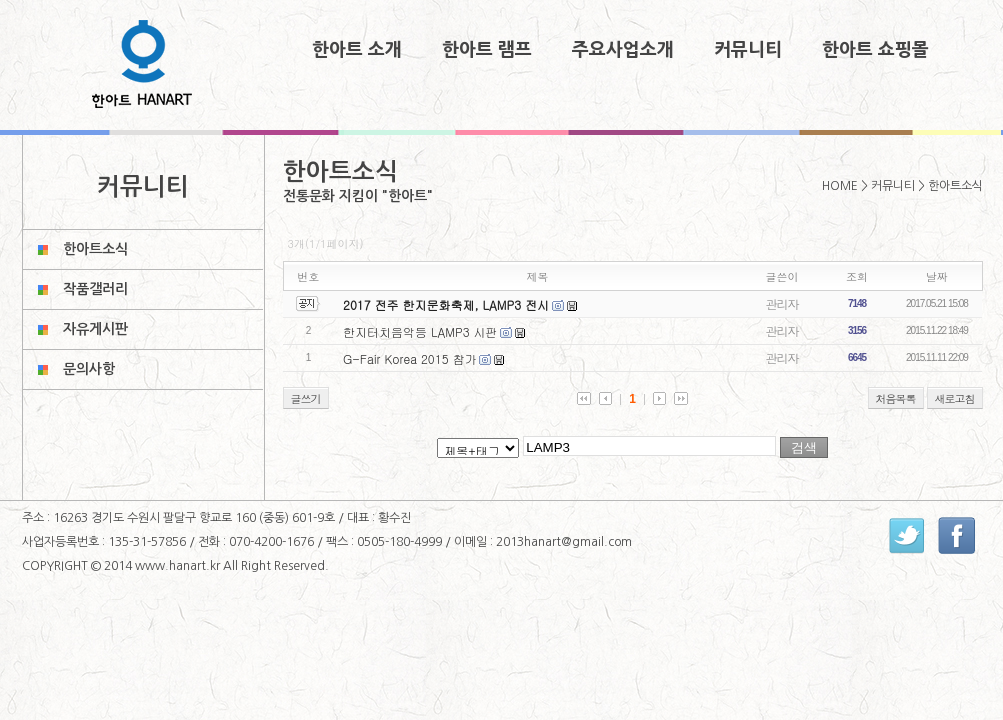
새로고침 (955, 398)
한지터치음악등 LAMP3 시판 (420, 331)
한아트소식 (95, 249)
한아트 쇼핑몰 (875, 50)
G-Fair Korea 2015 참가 (410, 358)
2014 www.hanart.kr (163, 566)
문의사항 (89, 369)
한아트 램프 (487, 50)
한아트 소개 (357, 50)
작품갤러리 (95, 289)
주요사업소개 (623, 50)
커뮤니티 (748, 50)
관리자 (782, 303)
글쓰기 (306, 398)
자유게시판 (95, 329)
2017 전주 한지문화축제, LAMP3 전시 (446, 304)
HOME (840, 186)
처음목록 (896, 398)
